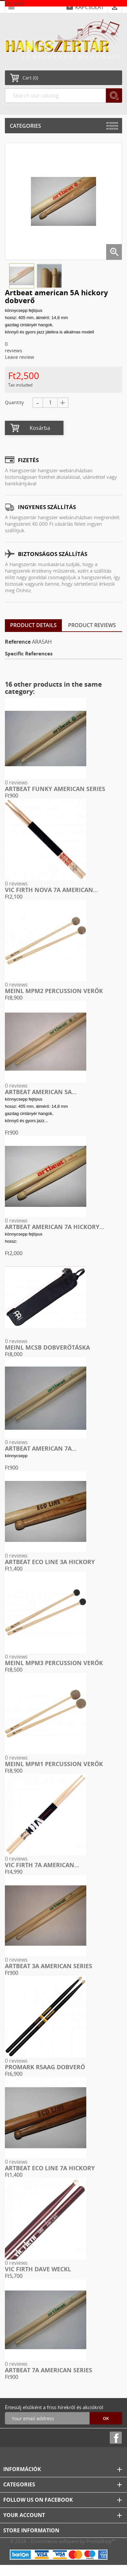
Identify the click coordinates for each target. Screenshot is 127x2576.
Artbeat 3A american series (48, 1966)
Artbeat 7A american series (48, 2370)
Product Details (33, 625)
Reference (18, 641)
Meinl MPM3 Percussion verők (54, 1663)
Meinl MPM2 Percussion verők (54, 991)
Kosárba (40, 428)
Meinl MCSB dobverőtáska (47, 1347)
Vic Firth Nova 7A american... (51, 890)
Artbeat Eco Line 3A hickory (50, 1562)
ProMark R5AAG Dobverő (45, 2067)
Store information (31, 2530)
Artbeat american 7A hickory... (54, 1227)
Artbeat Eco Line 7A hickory (50, 2168)
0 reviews (16, 782)
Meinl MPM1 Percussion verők (54, 1764)
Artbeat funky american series (55, 789)
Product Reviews (92, 625)
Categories (25, 125)
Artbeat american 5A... (41, 1092)
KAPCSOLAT (89, 7)
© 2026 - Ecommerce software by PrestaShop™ (63, 2541)
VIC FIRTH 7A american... (42, 1865)
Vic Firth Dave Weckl (38, 2269)
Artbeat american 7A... (41, 1448)
